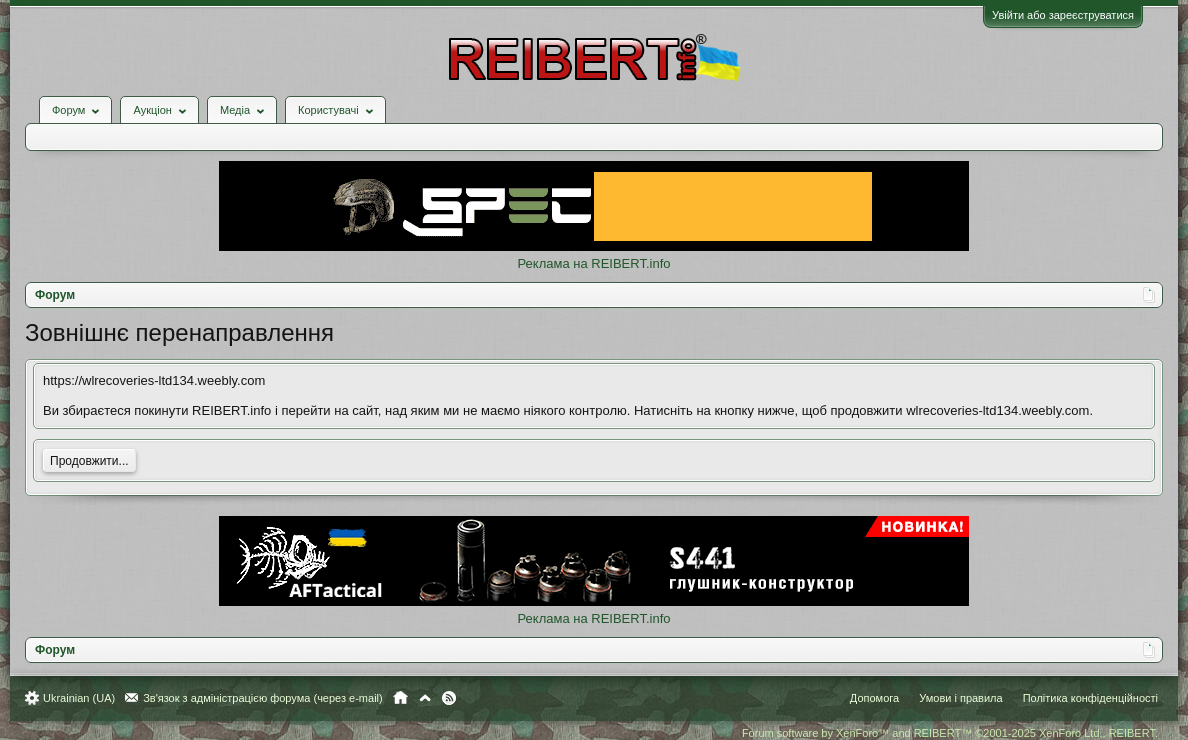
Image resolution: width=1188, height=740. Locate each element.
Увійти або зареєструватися (1063, 15)
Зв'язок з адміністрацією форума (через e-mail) (263, 698)
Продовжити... (89, 461)
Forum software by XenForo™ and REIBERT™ (950, 733)
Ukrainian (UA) (79, 698)
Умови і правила (960, 698)
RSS (449, 698)
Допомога (874, 698)
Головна (400, 698)
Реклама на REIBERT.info (593, 263)
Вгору (425, 698)
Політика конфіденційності (1090, 698)
